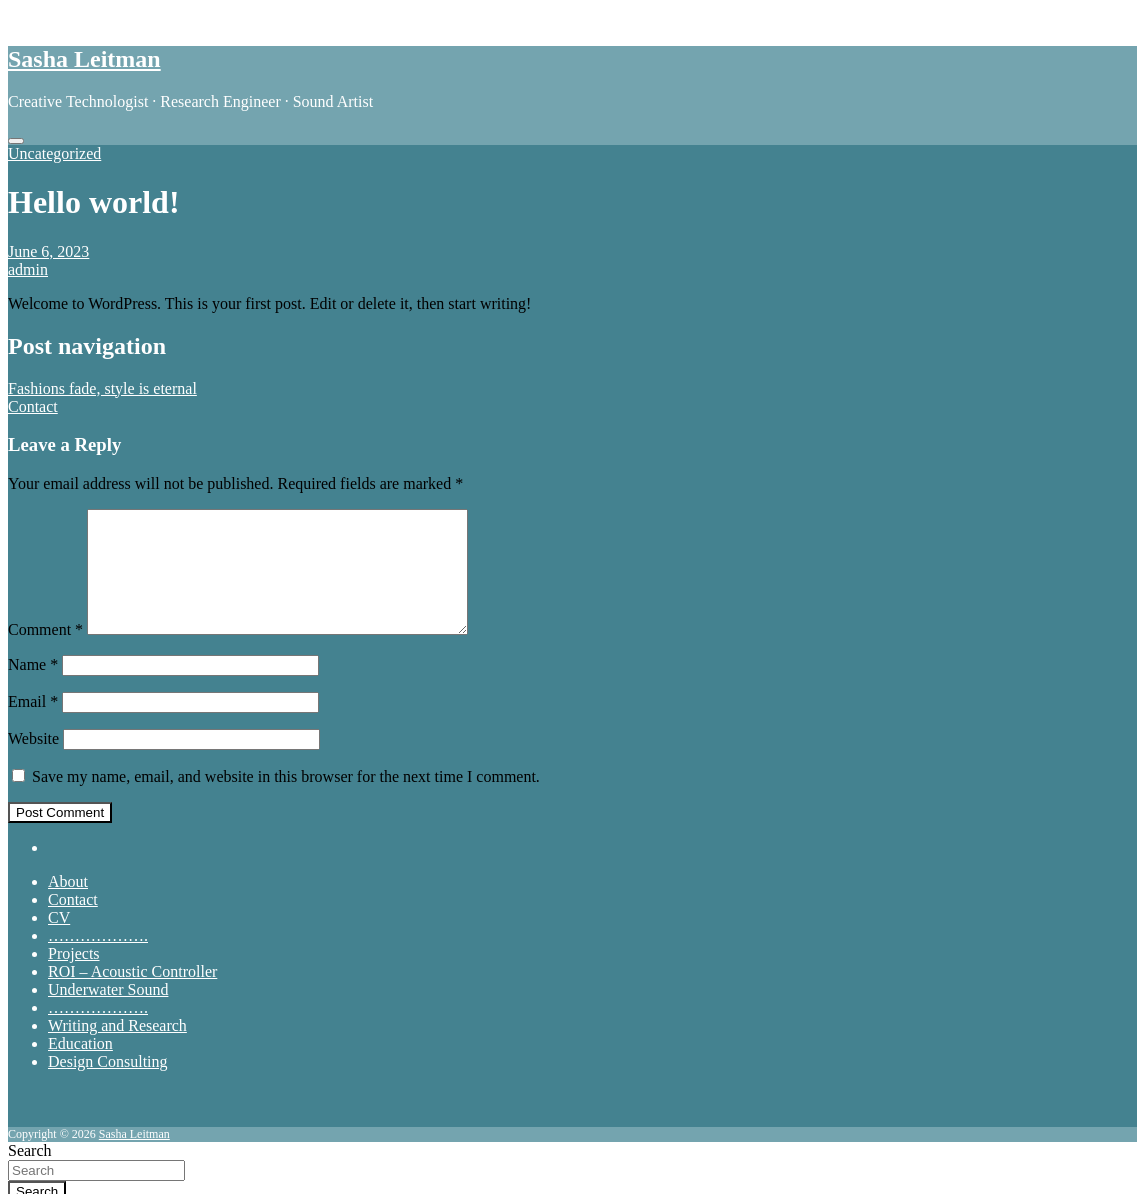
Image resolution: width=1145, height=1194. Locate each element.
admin (28, 269)
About (68, 905)
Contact (33, 406)
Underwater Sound (108, 1013)
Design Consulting (108, 1085)
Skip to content (56, 16)
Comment (45, 653)
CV (59, 941)
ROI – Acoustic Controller (132, 995)
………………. (98, 959)
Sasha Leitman (84, 59)
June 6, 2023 (48, 251)
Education (80, 1067)
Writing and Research (117, 1049)
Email (33, 725)
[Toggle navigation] (16, 141)
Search (30, 1150)
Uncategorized (54, 153)
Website (33, 762)
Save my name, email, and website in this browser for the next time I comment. (286, 800)
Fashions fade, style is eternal (102, 388)
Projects (74, 977)
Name (33, 688)
